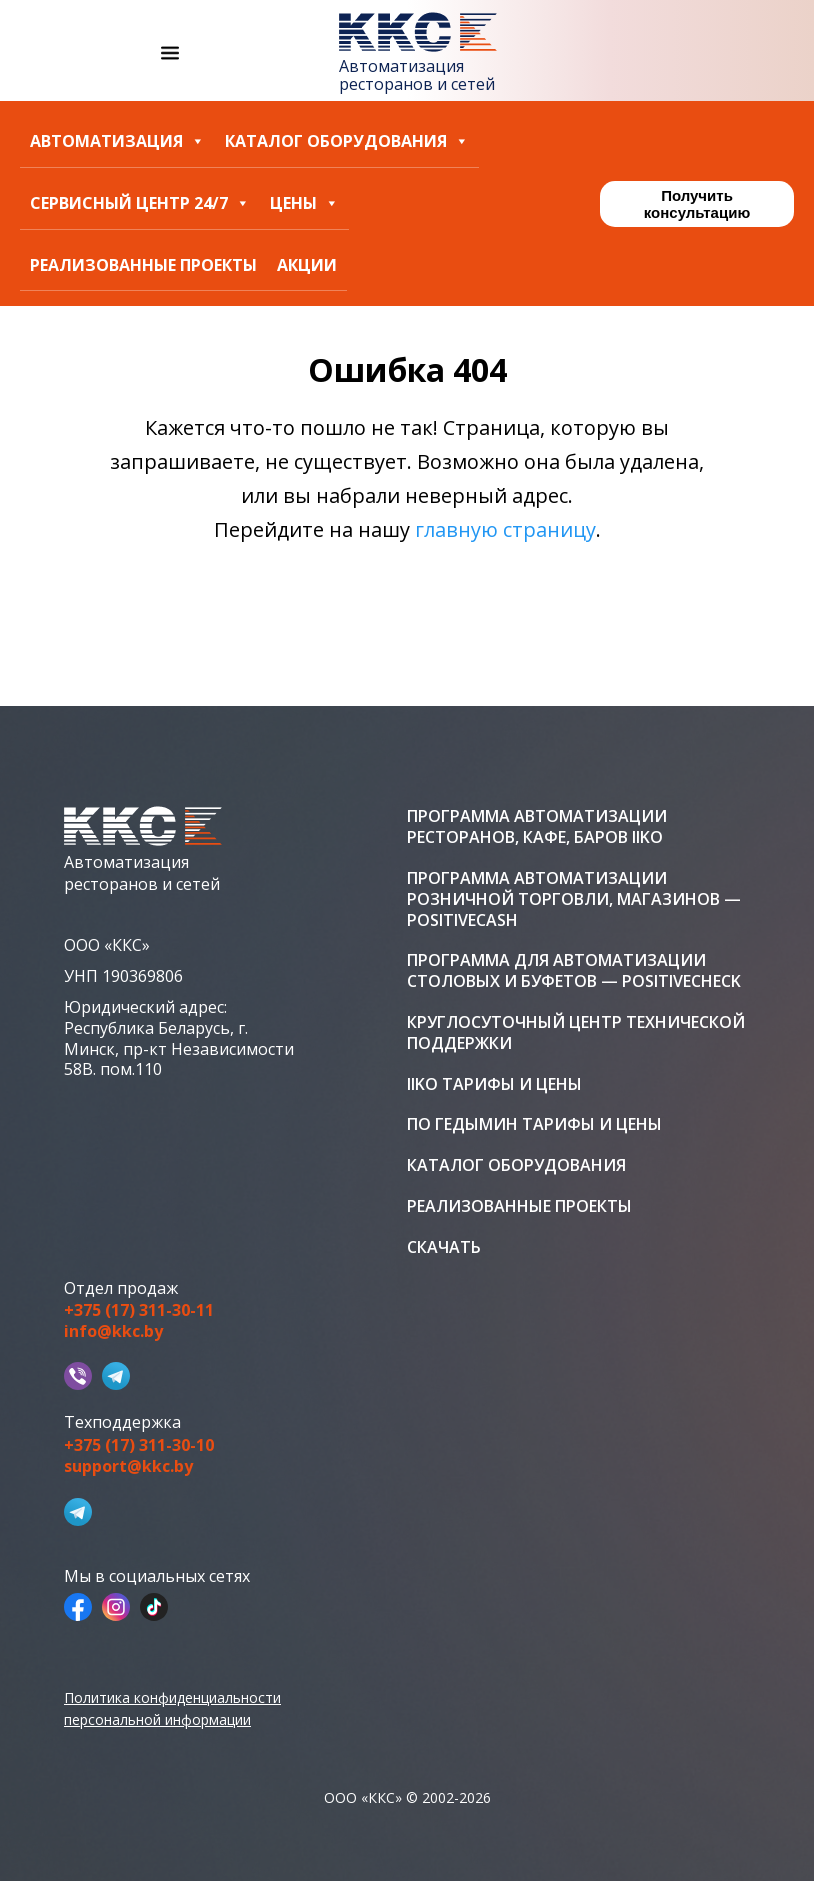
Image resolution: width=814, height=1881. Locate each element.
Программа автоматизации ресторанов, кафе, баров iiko (537, 827)
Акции (307, 265)
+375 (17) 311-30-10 (139, 1445)
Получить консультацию (697, 204)
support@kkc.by (128, 1466)
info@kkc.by (113, 1331)
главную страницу (505, 529)
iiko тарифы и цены (494, 1084)
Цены (304, 203)
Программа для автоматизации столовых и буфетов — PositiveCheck (574, 971)
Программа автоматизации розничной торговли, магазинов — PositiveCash (574, 899)
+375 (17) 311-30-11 (139, 1310)
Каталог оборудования (347, 141)
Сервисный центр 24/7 (140, 203)
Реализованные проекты (143, 265)
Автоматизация (117, 141)
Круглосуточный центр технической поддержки (576, 1033)
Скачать (444, 1247)
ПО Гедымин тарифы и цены (534, 1124)
